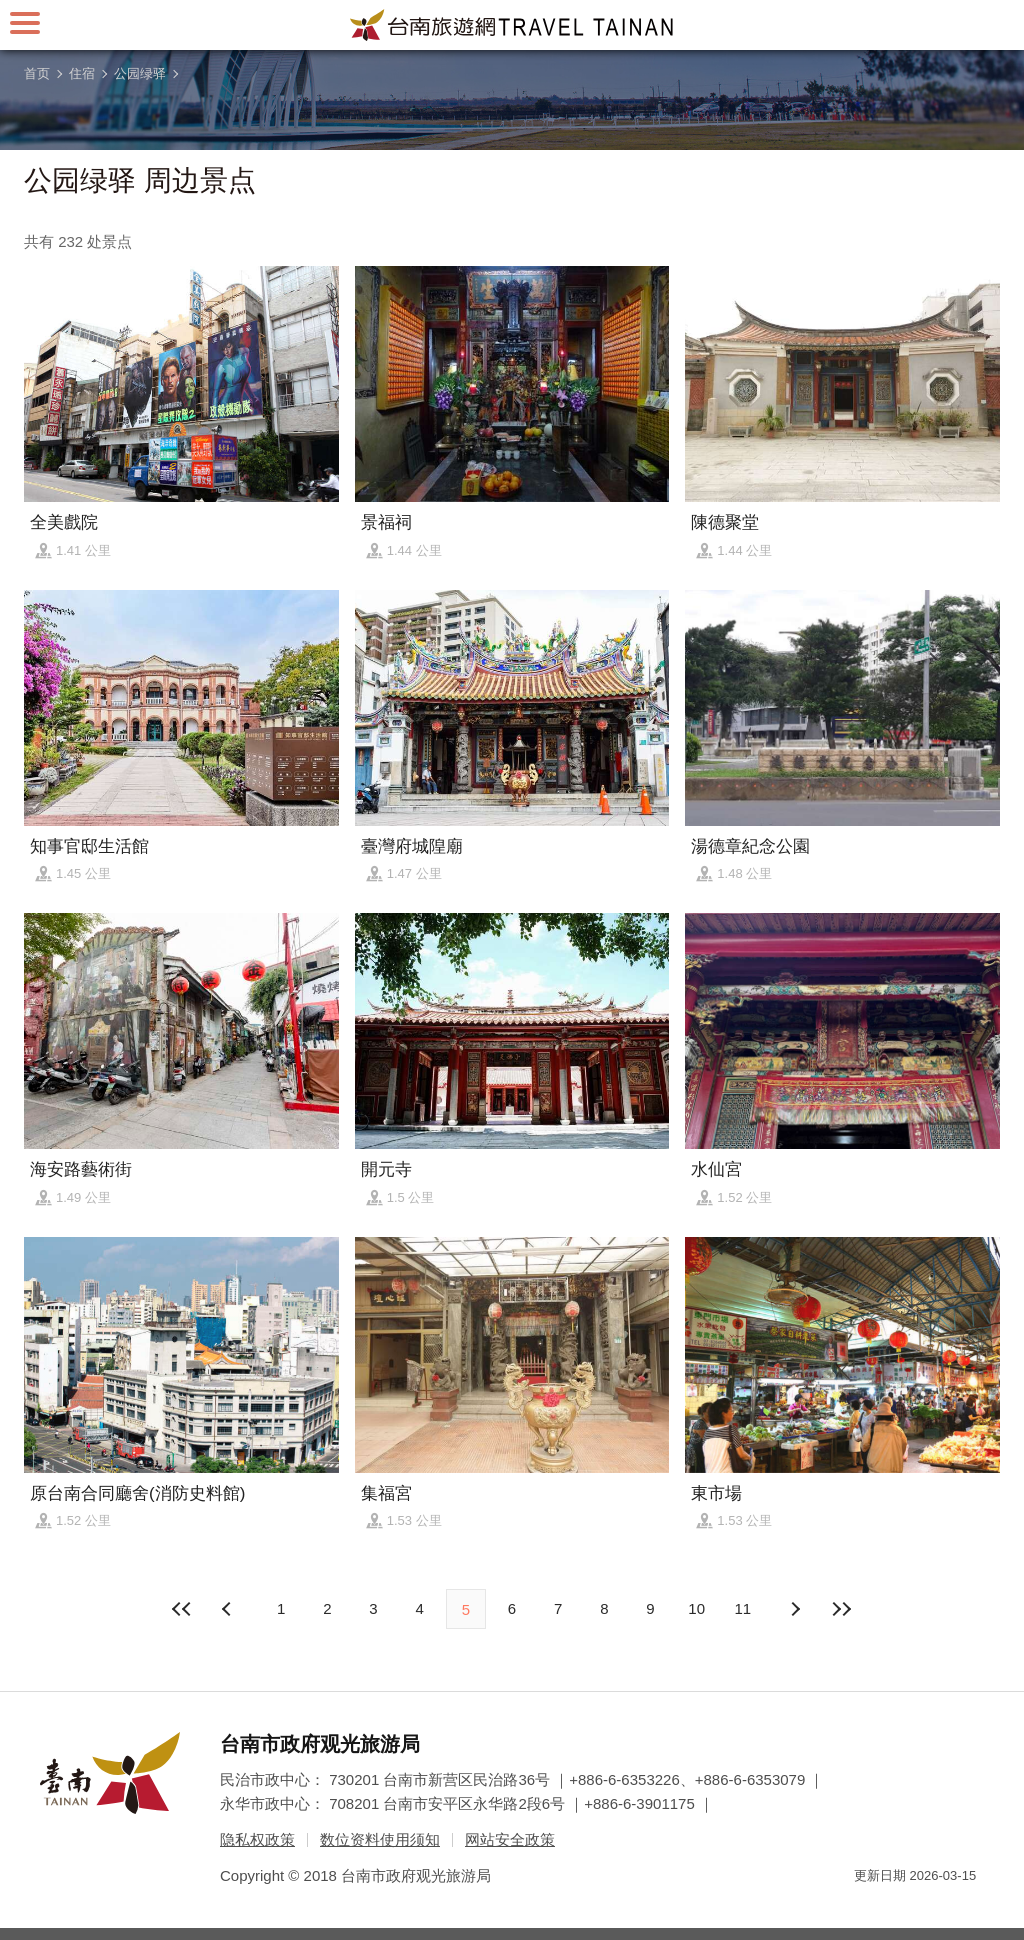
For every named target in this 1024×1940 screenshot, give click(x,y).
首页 (37, 73)
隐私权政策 (257, 1839)
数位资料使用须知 (380, 1839)
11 (743, 1608)
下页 (229, 1609)
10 (696, 1608)
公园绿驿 (140, 73)
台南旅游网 (512, 25)
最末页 (841, 1609)
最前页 (183, 1609)
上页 (795, 1609)
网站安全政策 (510, 1839)
